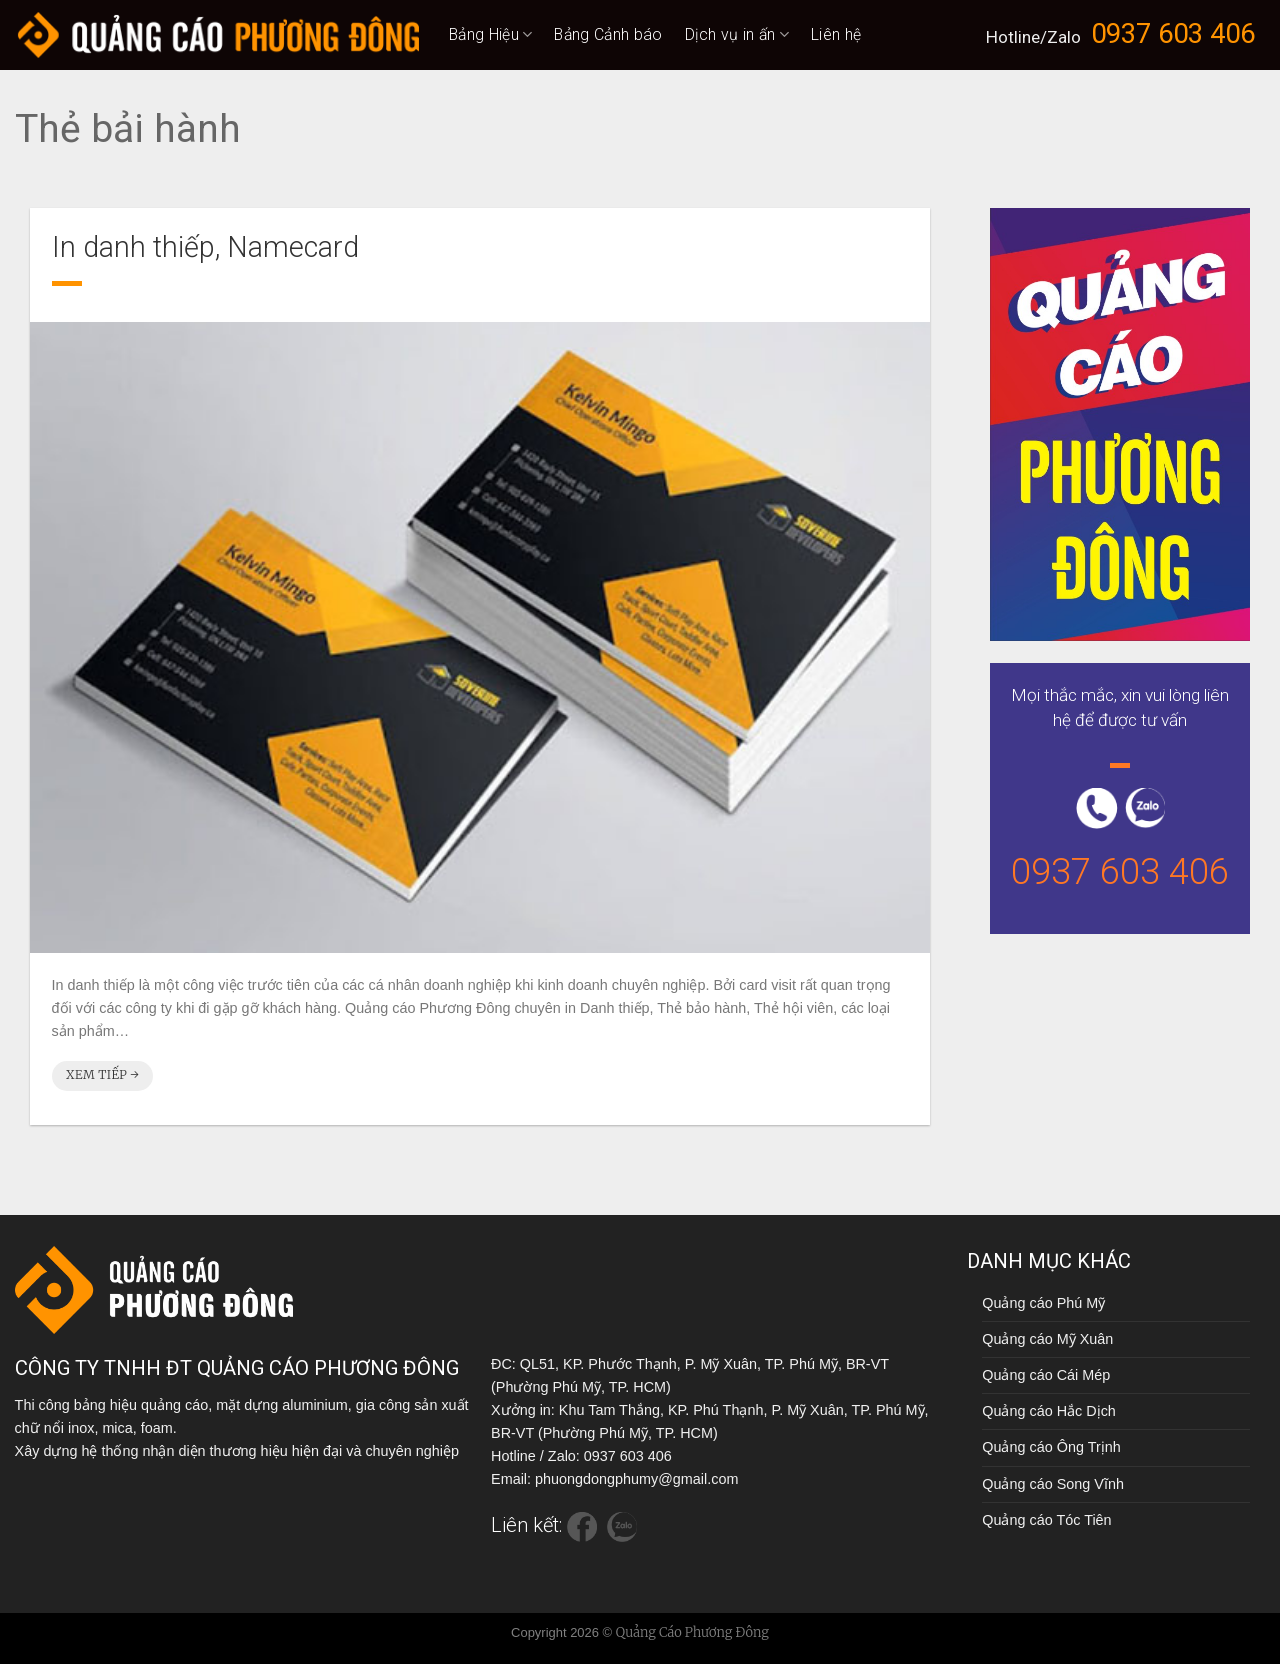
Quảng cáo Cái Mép (1046, 1375)
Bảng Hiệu (490, 35)
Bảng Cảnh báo (608, 34)
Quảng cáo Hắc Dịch (1049, 1411)
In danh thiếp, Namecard (205, 247)
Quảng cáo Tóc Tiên (1046, 1520)
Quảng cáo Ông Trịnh (1051, 1447)
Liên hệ (836, 34)
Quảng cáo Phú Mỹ (1043, 1303)
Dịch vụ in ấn (737, 35)
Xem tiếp (102, 1074)
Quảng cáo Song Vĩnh (1053, 1484)
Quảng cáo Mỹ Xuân (1047, 1339)
